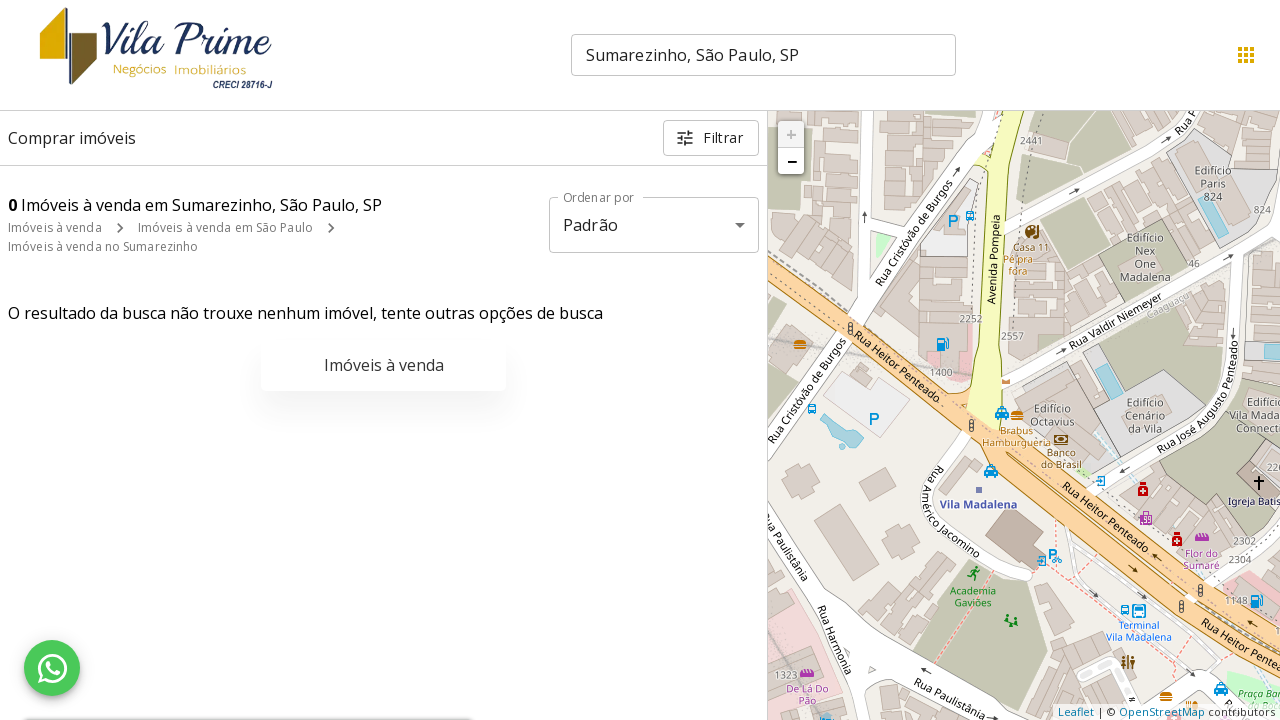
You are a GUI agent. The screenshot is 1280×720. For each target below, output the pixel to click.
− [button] (792, 161)
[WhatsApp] (52, 668)
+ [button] (791, 134)
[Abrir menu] (1246, 55)
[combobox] (763, 55)
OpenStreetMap (1162, 711)
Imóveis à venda (55, 227)
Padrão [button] (590, 225)
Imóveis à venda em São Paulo (225, 227)
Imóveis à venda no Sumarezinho (103, 246)
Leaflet (1076, 711)
